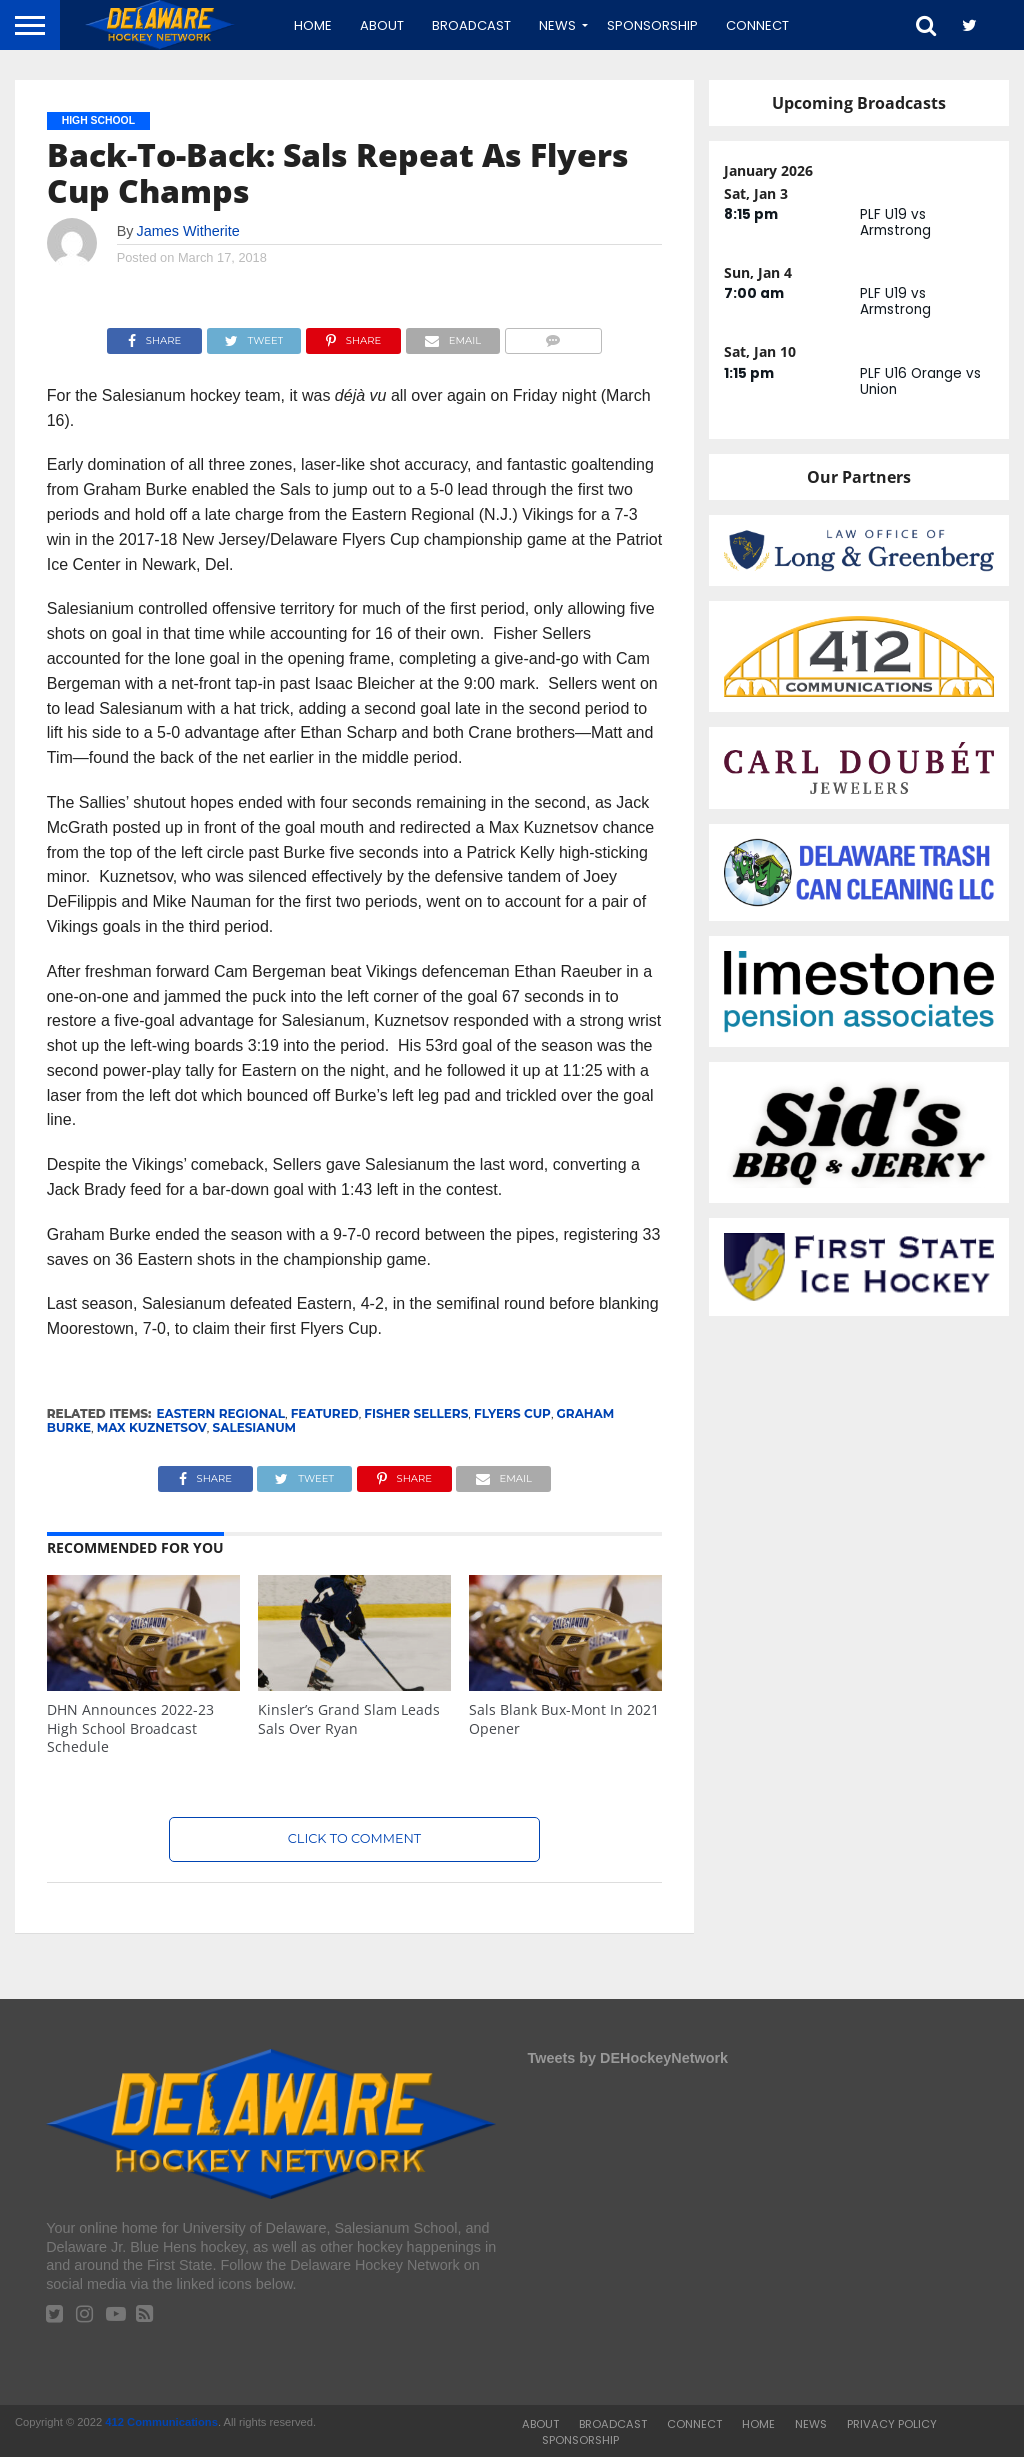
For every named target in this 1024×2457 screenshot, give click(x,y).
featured (325, 1413)
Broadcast (471, 25)
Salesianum (255, 1427)
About (382, 25)
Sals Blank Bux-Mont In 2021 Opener (564, 1719)
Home (313, 25)
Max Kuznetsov (152, 1427)
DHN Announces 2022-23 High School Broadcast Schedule (130, 1728)
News (557, 25)
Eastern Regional (220, 1413)
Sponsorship (652, 25)
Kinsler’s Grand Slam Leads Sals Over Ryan (349, 1719)
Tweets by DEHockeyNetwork (628, 2058)
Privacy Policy (892, 2424)
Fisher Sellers (416, 1413)
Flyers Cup (512, 1413)
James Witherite (188, 231)
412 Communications (161, 2422)
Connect (757, 25)
